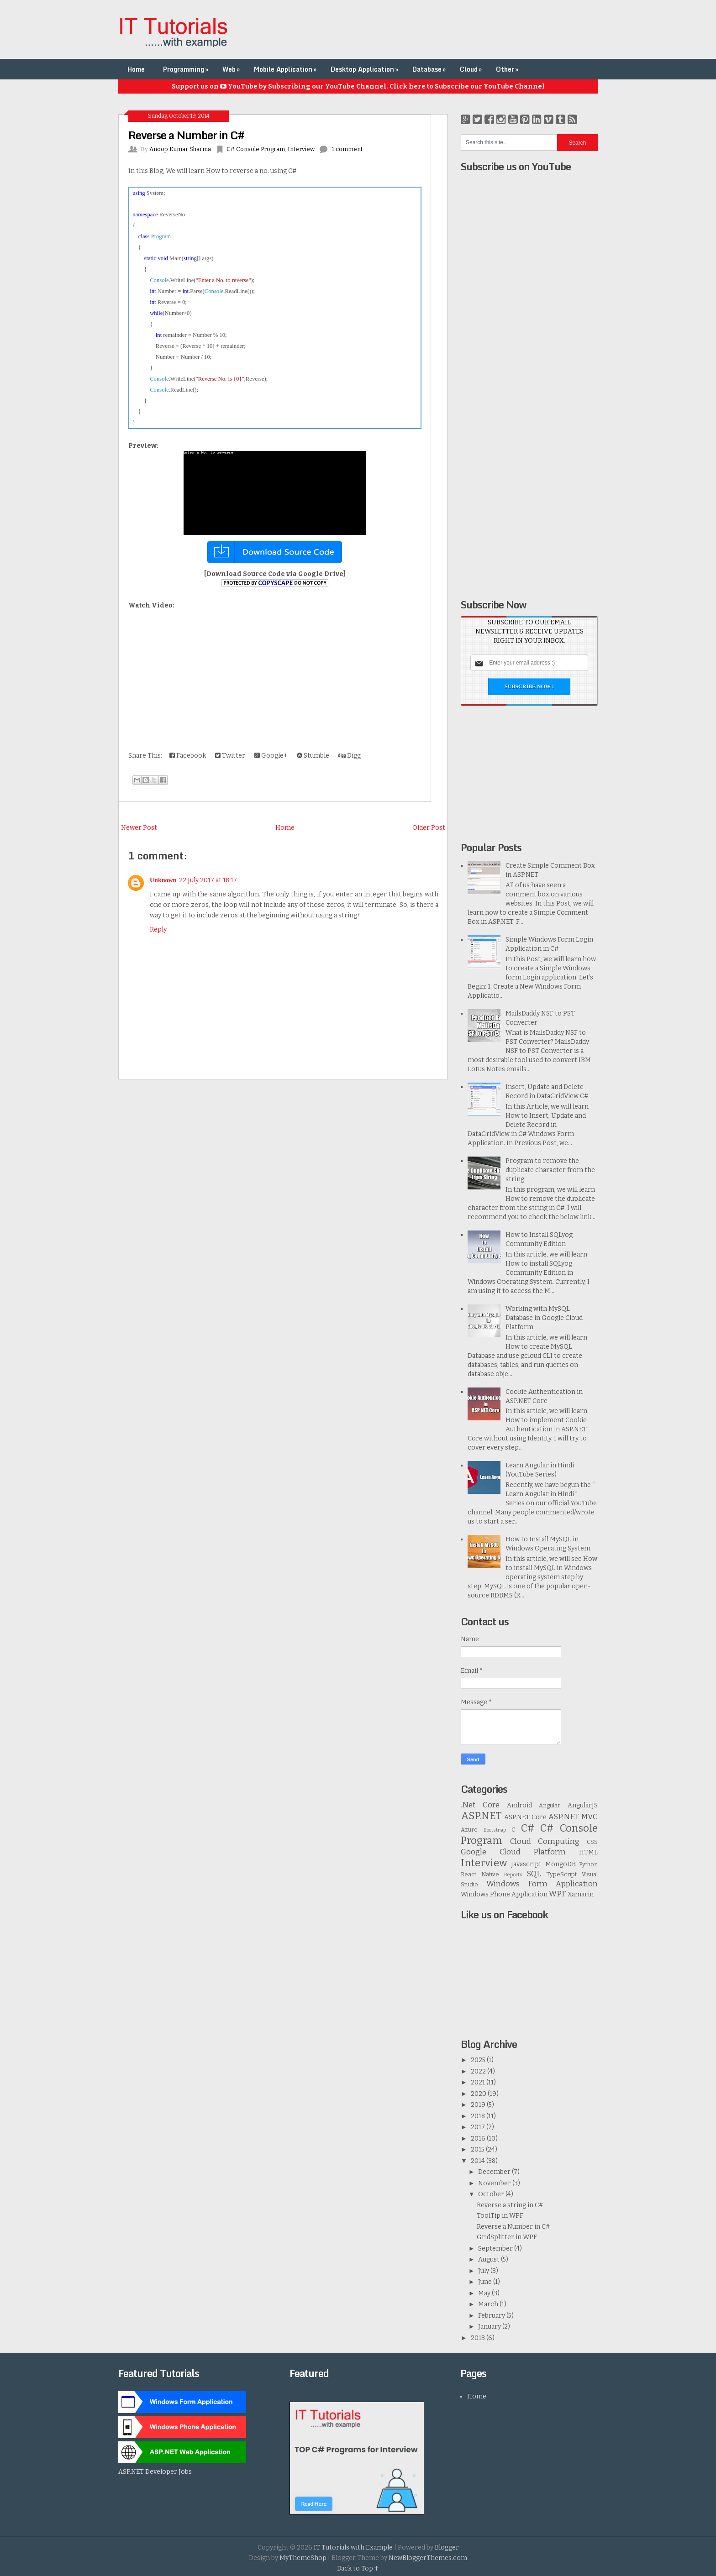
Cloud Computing (545, 1841)
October (491, 2194)
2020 (479, 2094)
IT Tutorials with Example (353, 2547)
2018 (478, 2116)
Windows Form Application (542, 1883)
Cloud (472, 69)
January (490, 2326)
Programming (186, 69)
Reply (158, 929)
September (496, 2248)
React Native (480, 1874)
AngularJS (583, 1805)
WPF (557, 1893)
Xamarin (581, 1894)
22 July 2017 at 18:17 (208, 880)
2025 (479, 2060)
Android (519, 1805)
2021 (478, 2082)
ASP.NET (481, 1816)
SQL (533, 1873)
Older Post (428, 828)
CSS (592, 1841)
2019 (479, 2105)
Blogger (447, 2547)
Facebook (187, 755)
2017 (478, 2127)
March (489, 2304)
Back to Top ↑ (358, 2568)
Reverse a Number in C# (186, 135)
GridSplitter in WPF (507, 2237)
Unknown (163, 880)
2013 (478, 2338)
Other (508, 69)
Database (430, 69)
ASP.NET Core (525, 1817)
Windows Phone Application (504, 1894)
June (485, 2282)
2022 (479, 2071)
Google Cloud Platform (513, 1851)
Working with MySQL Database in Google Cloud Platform (544, 1318)
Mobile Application (286, 69)
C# (527, 1828)
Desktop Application (365, 69)
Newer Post (139, 828)
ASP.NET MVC (573, 1816)
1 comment (347, 149)
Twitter (230, 755)
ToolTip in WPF (500, 2216)
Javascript (526, 1864)
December (495, 2172)
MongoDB (560, 1864)
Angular (549, 1805)
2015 (478, 2149)
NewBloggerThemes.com (428, 2558)
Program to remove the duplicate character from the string (550, 1170)
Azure (469, 1829)
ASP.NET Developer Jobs (155, 2472)
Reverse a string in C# (510, 2205)
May (485, 2293)
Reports (513, 1875)
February (492, 2315)
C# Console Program (255, 149)
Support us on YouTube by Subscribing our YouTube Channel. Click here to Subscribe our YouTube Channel (358, 86)
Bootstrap (495, 1830)
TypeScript (561, 1874)
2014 (478, 2161)
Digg (349, 755)
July (484, 2271)
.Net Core (480, 1804)
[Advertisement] (431, 29)
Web (232, 69)
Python (588, 1864)
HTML (588, 1852)
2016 (479, 2138)
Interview (301, 149)
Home (136, 69)
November (495, 2183)
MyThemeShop (302, 2558)
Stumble (313, 755)
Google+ (271, 755)
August (489, 2259)
